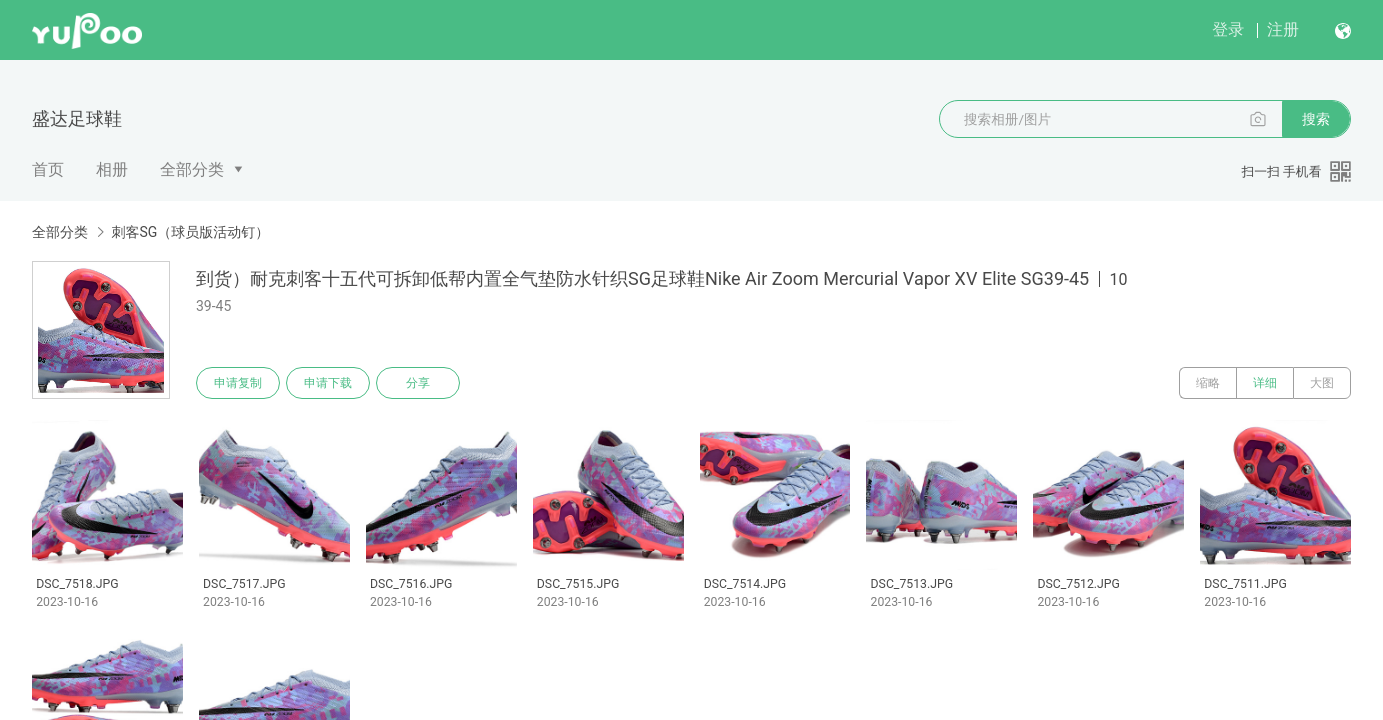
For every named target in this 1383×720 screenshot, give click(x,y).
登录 (1228, 29)
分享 (418, 383)
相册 (112, 169)
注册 (1283, 29)
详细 (1265, 383)
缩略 (1208, 383)
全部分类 (192, 169)
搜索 (1316, 119)
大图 (1322, 383)
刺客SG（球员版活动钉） (190, 232)
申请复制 (238, 383)
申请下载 (328, 383)
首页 (48, 169)
